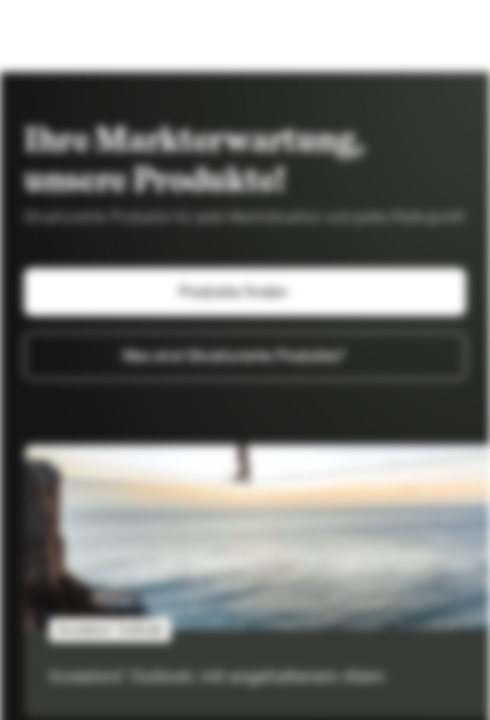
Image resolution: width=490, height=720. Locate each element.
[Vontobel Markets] (78, 36)
